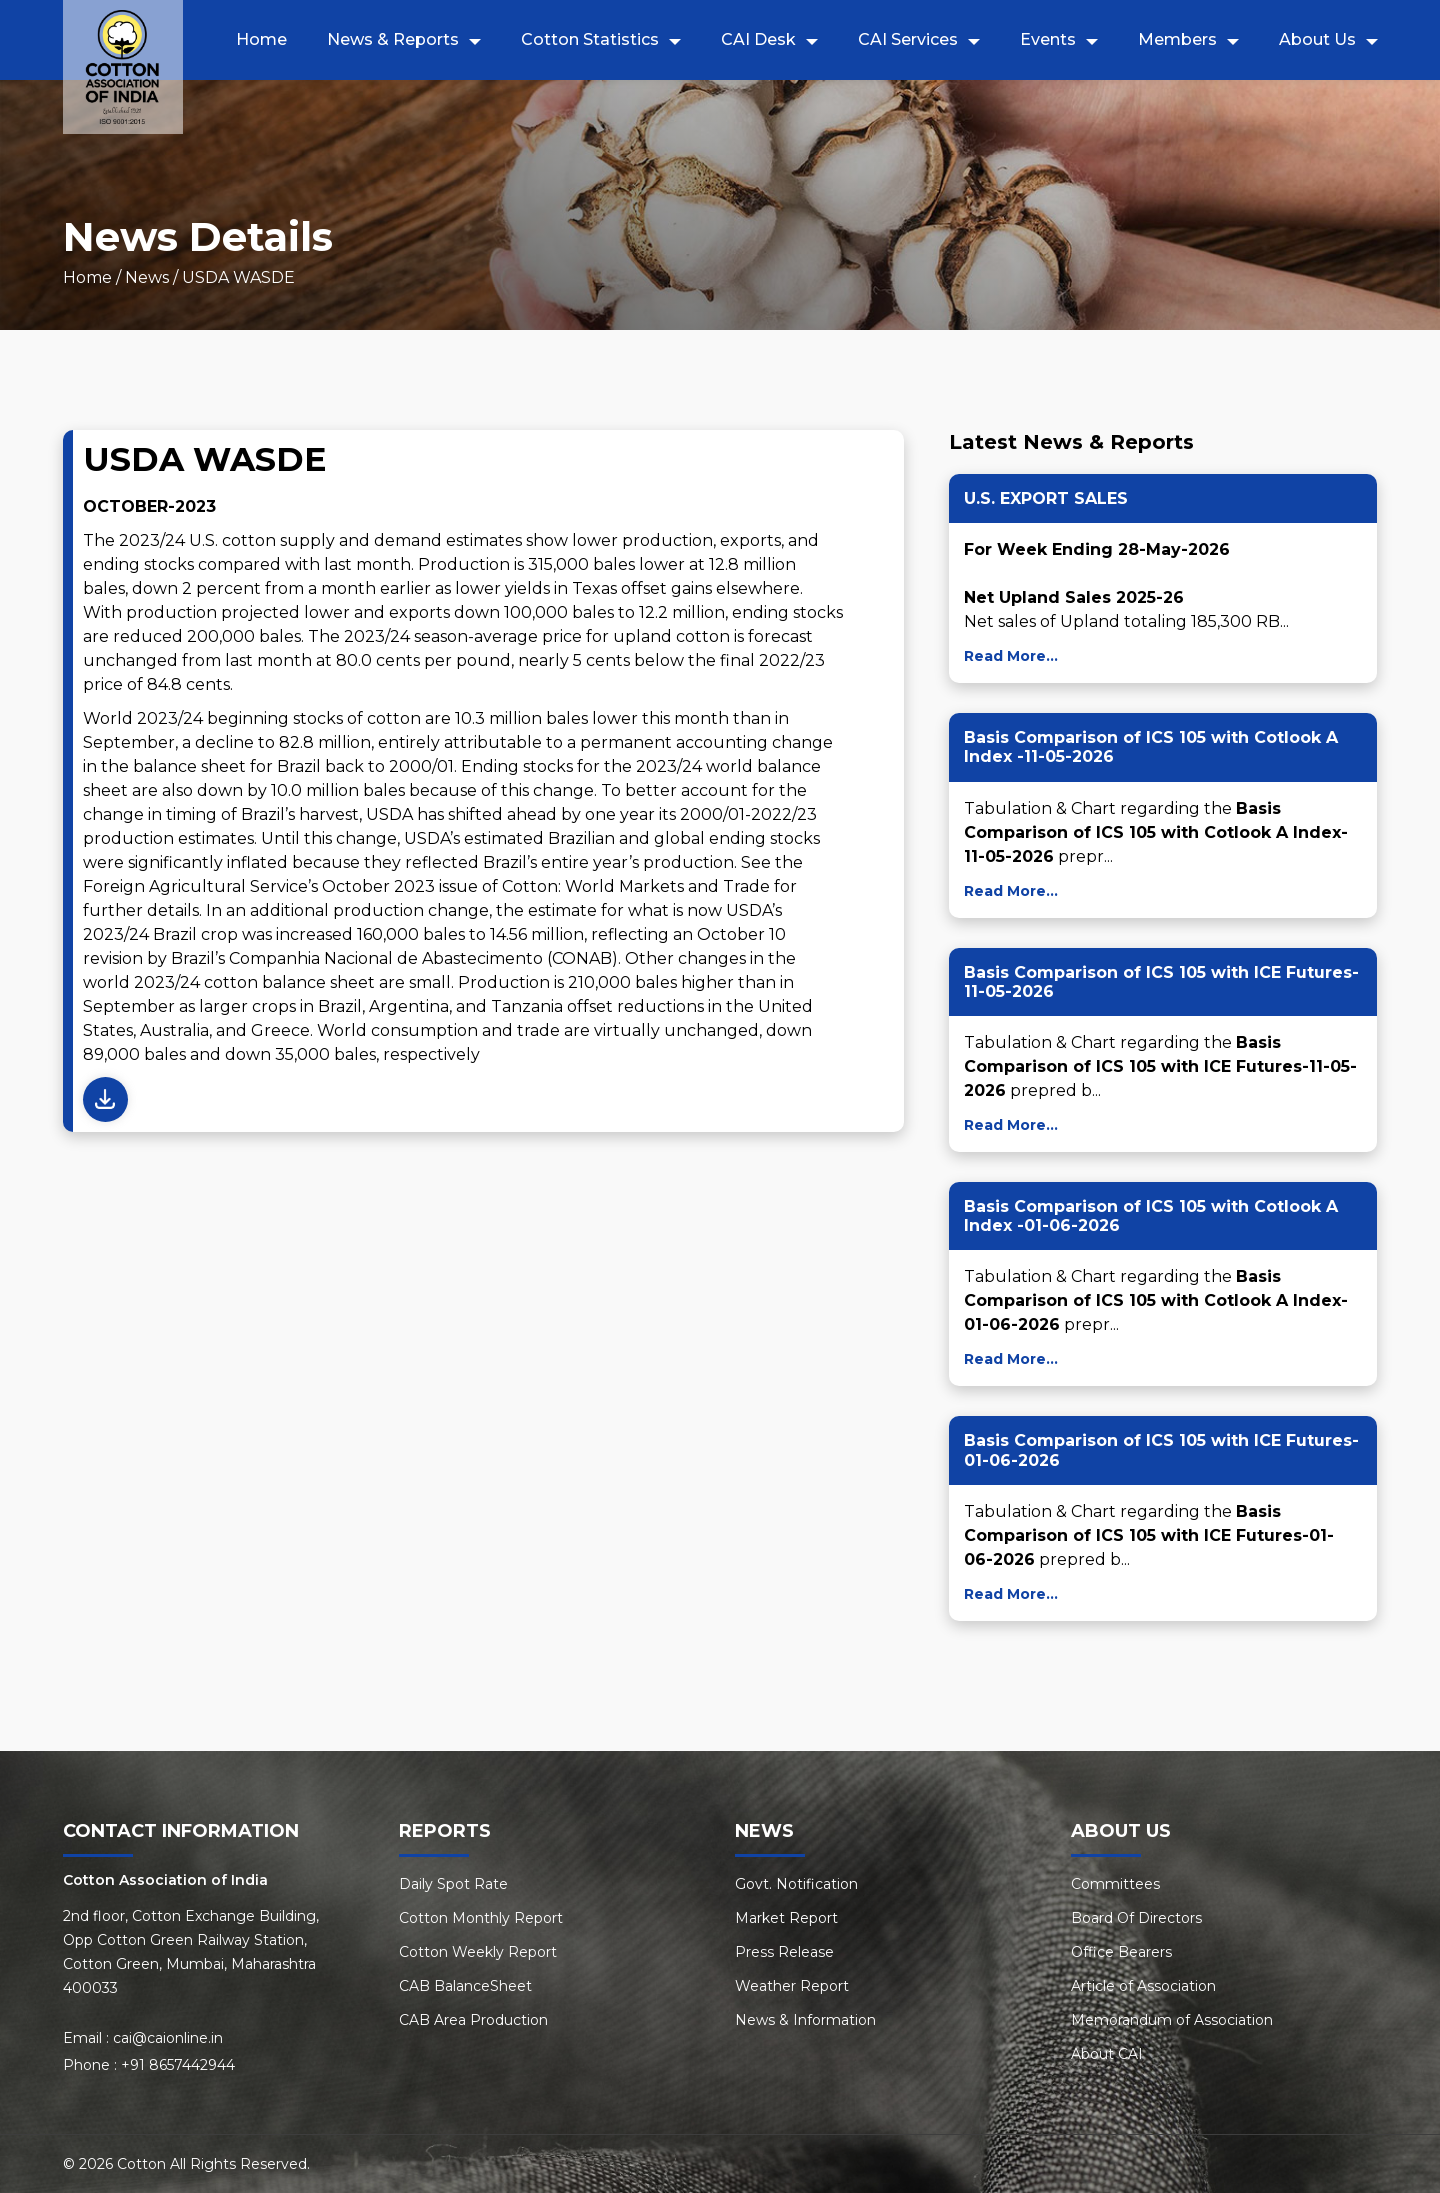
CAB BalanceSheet (465, 1986)
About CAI (1107, 2054)
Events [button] (1048, 39)
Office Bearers (1121, 1952)
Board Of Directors (1136, 1918)
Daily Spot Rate (453, 1884)
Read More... (1011, 656)
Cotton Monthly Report (481, 1918)
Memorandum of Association (1172, 2020)
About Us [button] (1317, 39)
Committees (1115, 1884)
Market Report (786, 1918)
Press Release (784, 1952)
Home (261, 39)
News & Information (805, 2020)
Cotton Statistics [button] (590, 39)
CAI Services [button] (908, 39)
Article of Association (1143, 1986)
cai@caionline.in (168, 2038)
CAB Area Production (473, 2020)
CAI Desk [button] (758, 39)
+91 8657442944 (178, 2065)
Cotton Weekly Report (478, 1952)
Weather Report (792, 1986)
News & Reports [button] (393, 39)
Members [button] (1177, 39)
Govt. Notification (796, 1884)
